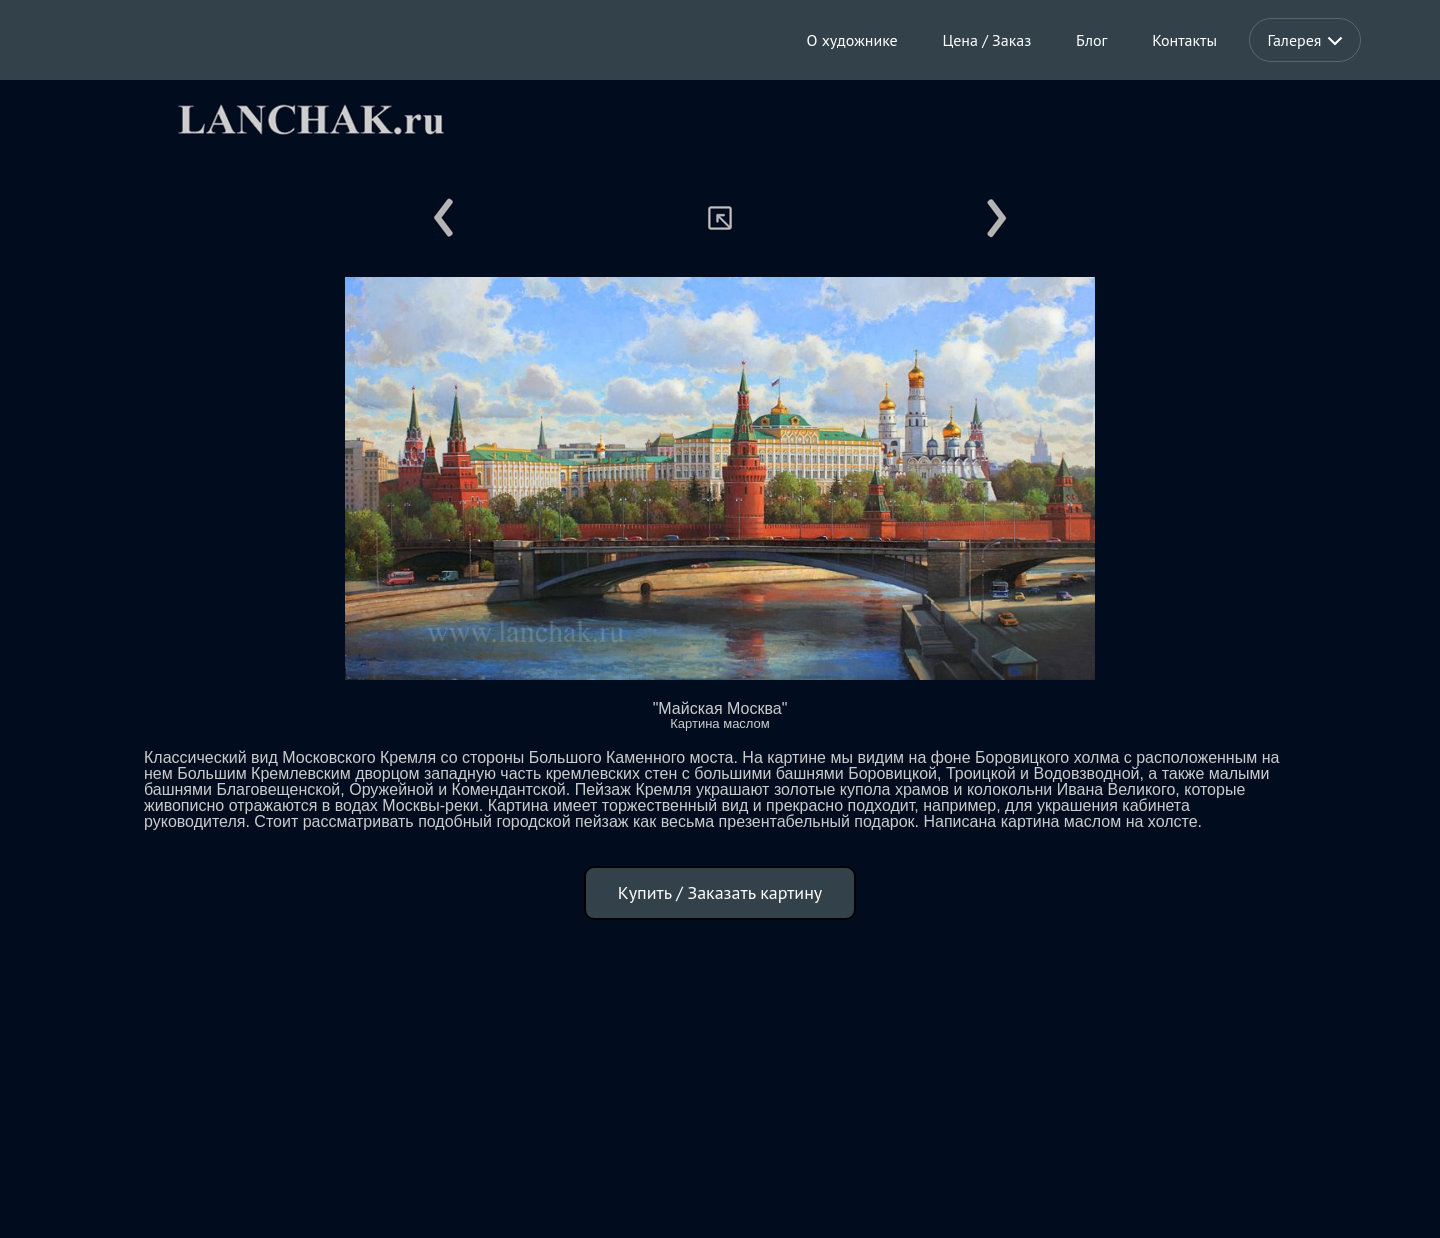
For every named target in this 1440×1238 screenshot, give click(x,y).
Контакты (1184, 40)
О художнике (852, 40)
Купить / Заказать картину (720, 892)
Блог (1091, 40)
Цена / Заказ (987, 40)
